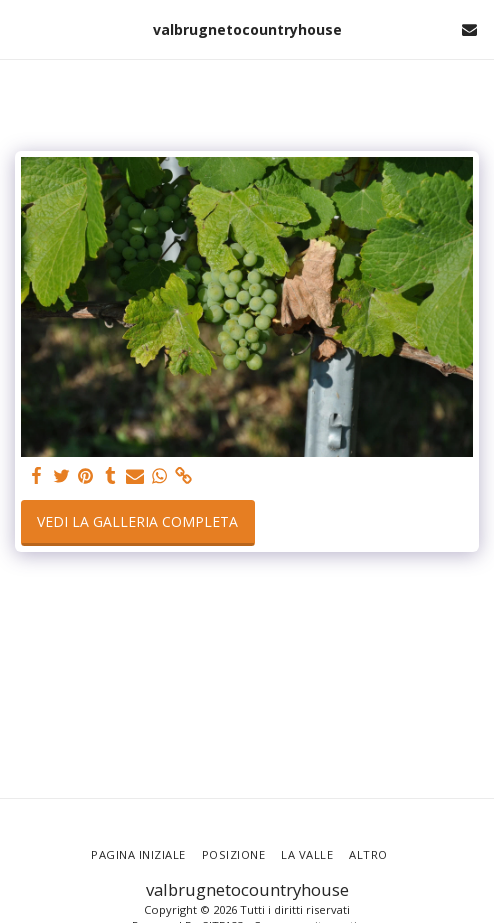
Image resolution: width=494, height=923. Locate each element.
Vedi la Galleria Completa (137, 521)
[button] (22, 28)
